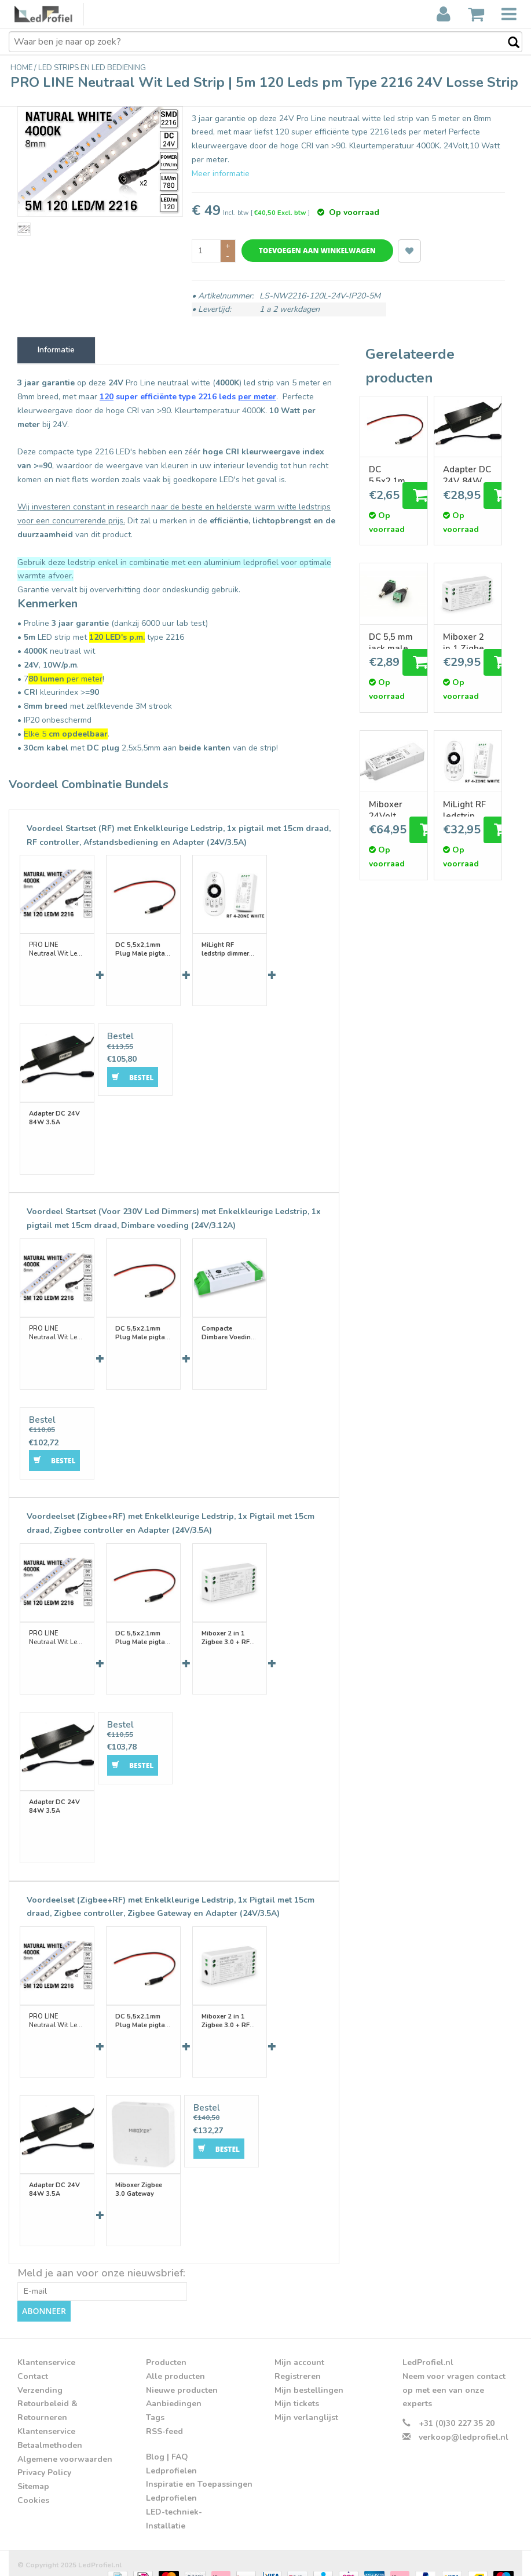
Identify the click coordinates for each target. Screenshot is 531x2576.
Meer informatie (221, 173)
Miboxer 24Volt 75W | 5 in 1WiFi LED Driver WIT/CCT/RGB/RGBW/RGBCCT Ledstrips (394, 808)
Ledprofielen (171, 2454)
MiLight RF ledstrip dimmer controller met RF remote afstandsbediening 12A (468, 808)
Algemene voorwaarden (64, 2442)
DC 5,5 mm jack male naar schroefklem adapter (394, 640)
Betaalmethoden (49, 2429)
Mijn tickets (296, 2387)
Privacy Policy (44, 2456)
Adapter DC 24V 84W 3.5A (467, 473)
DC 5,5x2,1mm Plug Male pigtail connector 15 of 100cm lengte (391, 473)
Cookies (33, 2484)
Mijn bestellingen (308, 2373)
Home (22, 68)
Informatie (56, 349)
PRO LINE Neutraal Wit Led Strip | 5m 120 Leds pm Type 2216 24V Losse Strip (56, 947)
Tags (155, 2401)
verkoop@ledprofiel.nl (463, 2420)
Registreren (297, 2360)
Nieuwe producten (182, 2373)
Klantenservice (46, 2415)
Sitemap (33, 2470)
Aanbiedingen (174, 2387)
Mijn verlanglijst (306, 2401)
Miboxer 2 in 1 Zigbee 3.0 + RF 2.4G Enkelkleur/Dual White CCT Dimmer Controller (468, 640)
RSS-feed (164, 2415)
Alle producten (175, 2360)
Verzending (40, 2373)
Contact (32, 2360)
